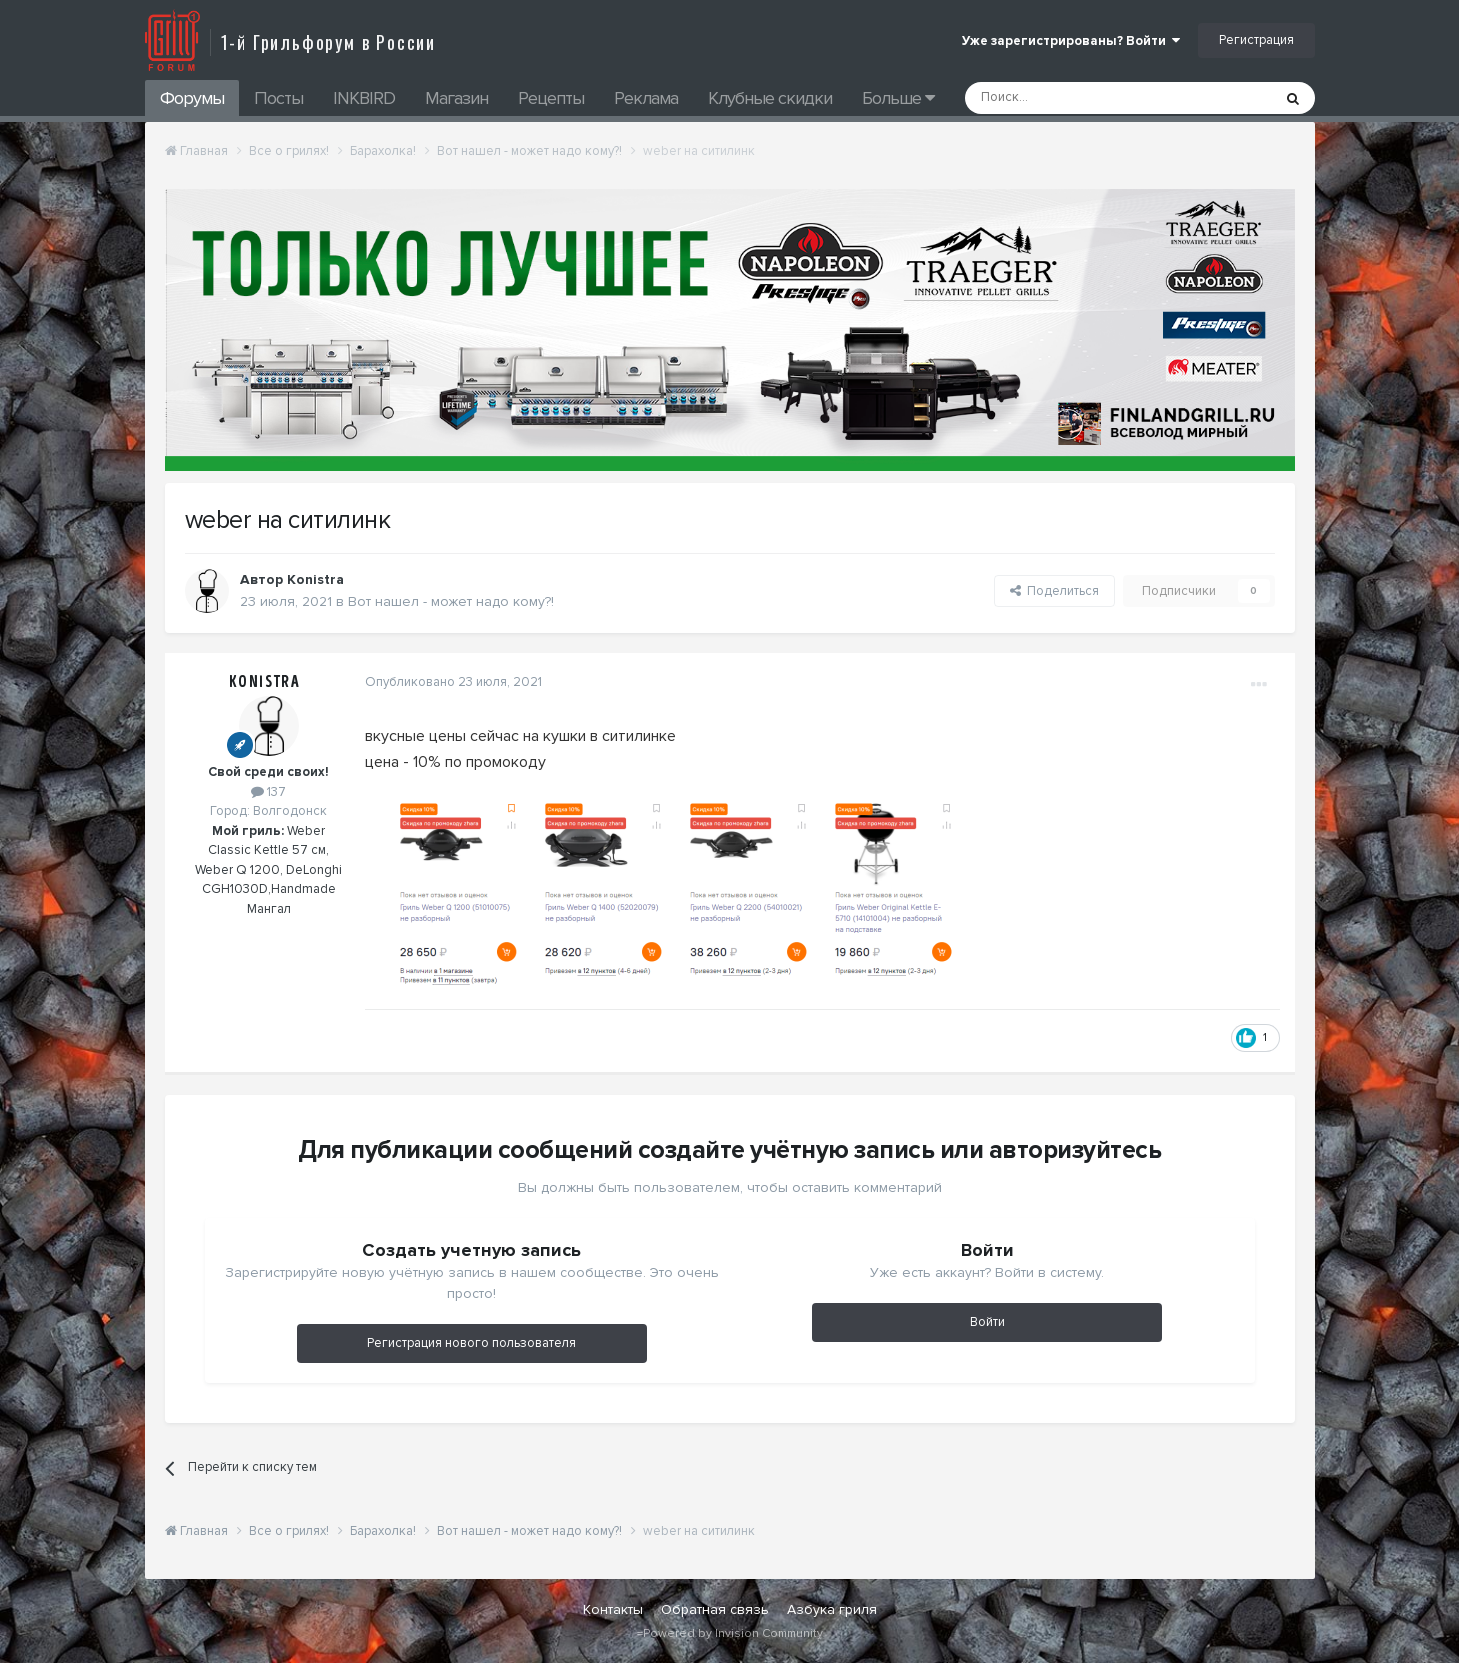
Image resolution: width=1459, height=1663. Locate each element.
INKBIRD (364, 98)
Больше (898, 98)
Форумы (192, 98)
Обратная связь (715, 1609)
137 (268, 792)
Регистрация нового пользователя (471, 1343)
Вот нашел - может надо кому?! (451, 601)
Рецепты (551, 98)
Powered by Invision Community (733, 1633)
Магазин (456, 98)
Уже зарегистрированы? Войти (1071, 41)
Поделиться (1054, 591)
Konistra (265, 682)
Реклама (646, 98)
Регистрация (1256, 40)
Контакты (613, 1609)
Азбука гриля (832, 1609)
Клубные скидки (770, 98)
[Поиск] (1073, 98)
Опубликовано (453, 682)
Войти (987, 1322)
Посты (278, 98)
